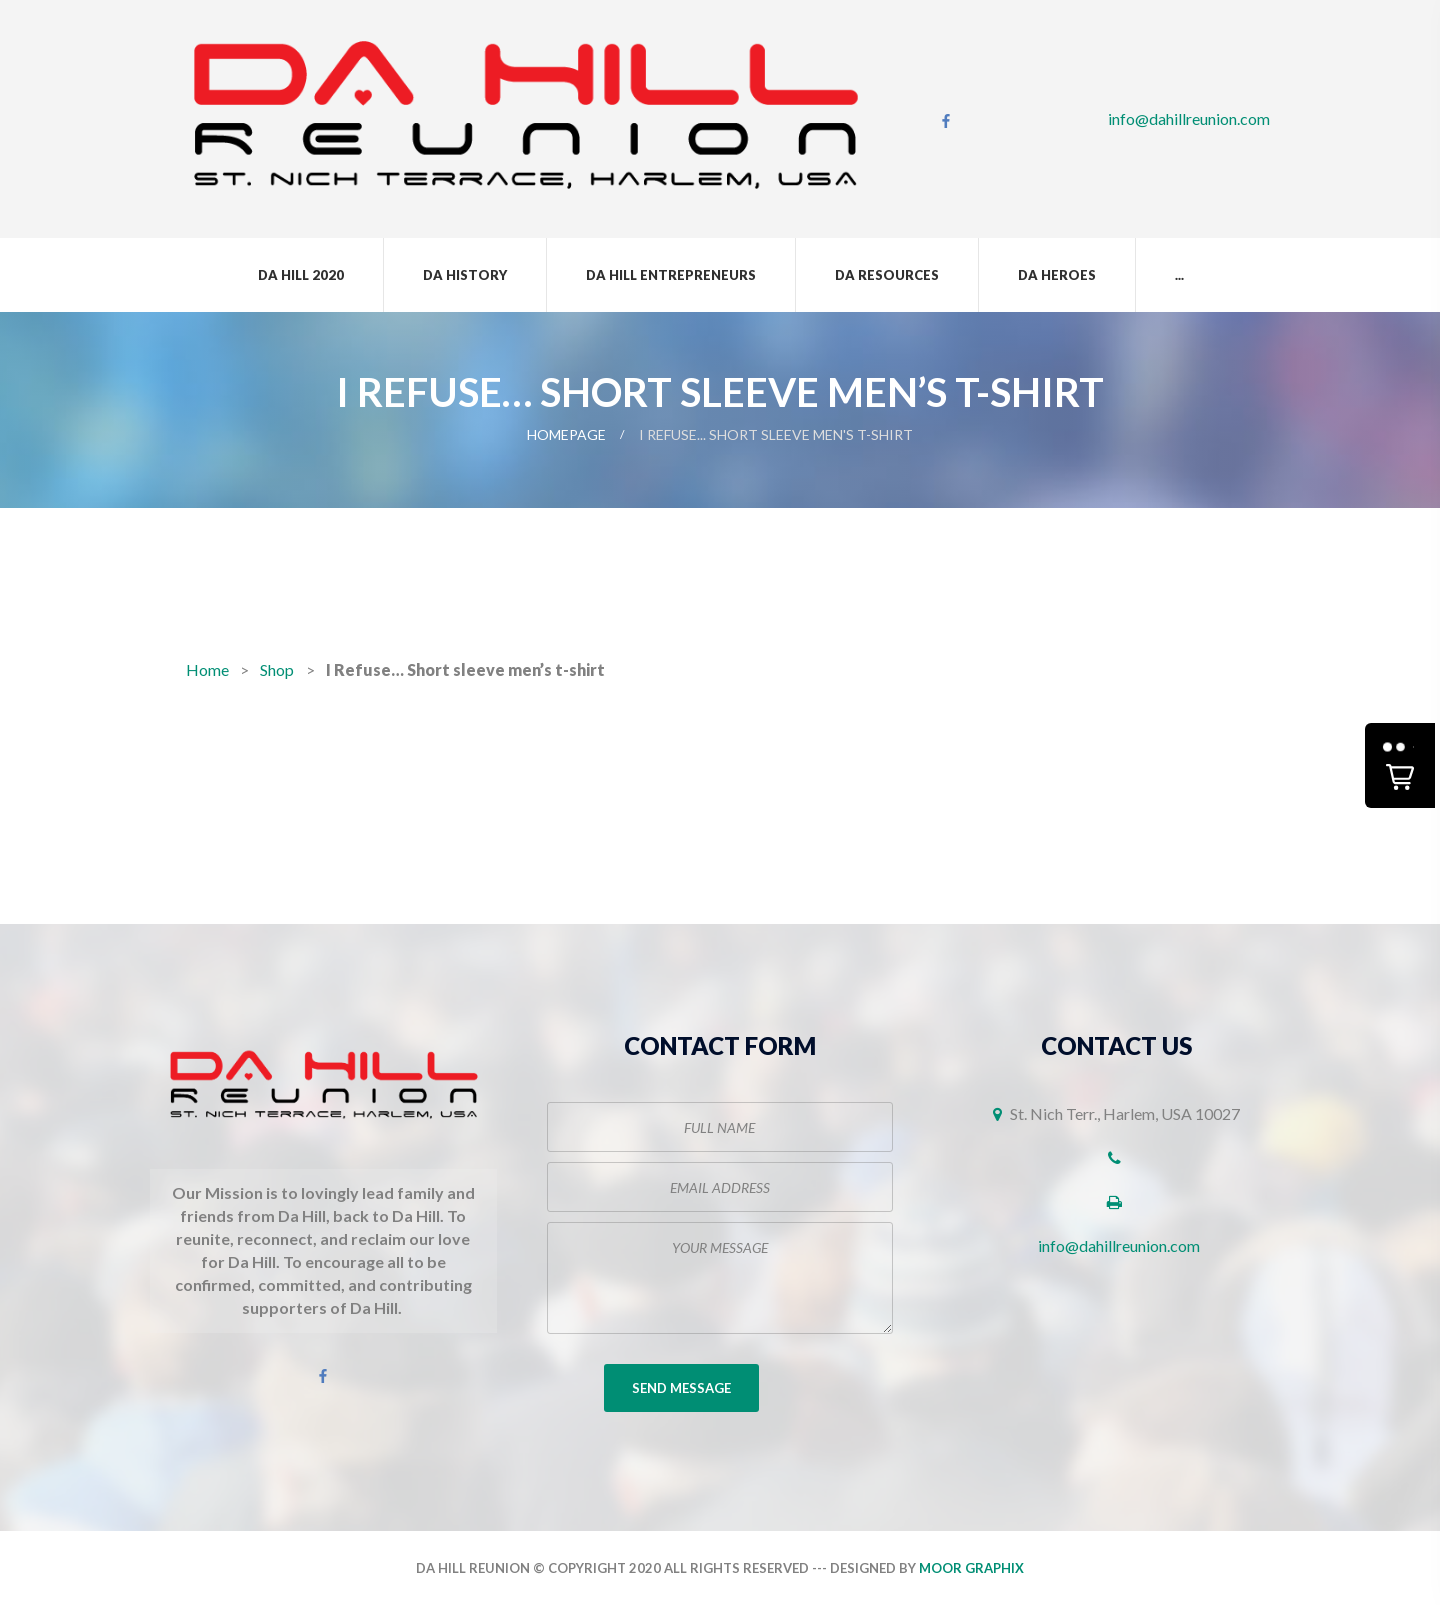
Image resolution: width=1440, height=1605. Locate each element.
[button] (1400, 765)
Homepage (566, 434)
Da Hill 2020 (301, 275)
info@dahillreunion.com (1189, 118)
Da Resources (887, 275)
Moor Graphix (971, 1568)
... (1179, 275)
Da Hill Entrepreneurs (671, 275)
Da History (465, 275)
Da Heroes (1057, 275)
